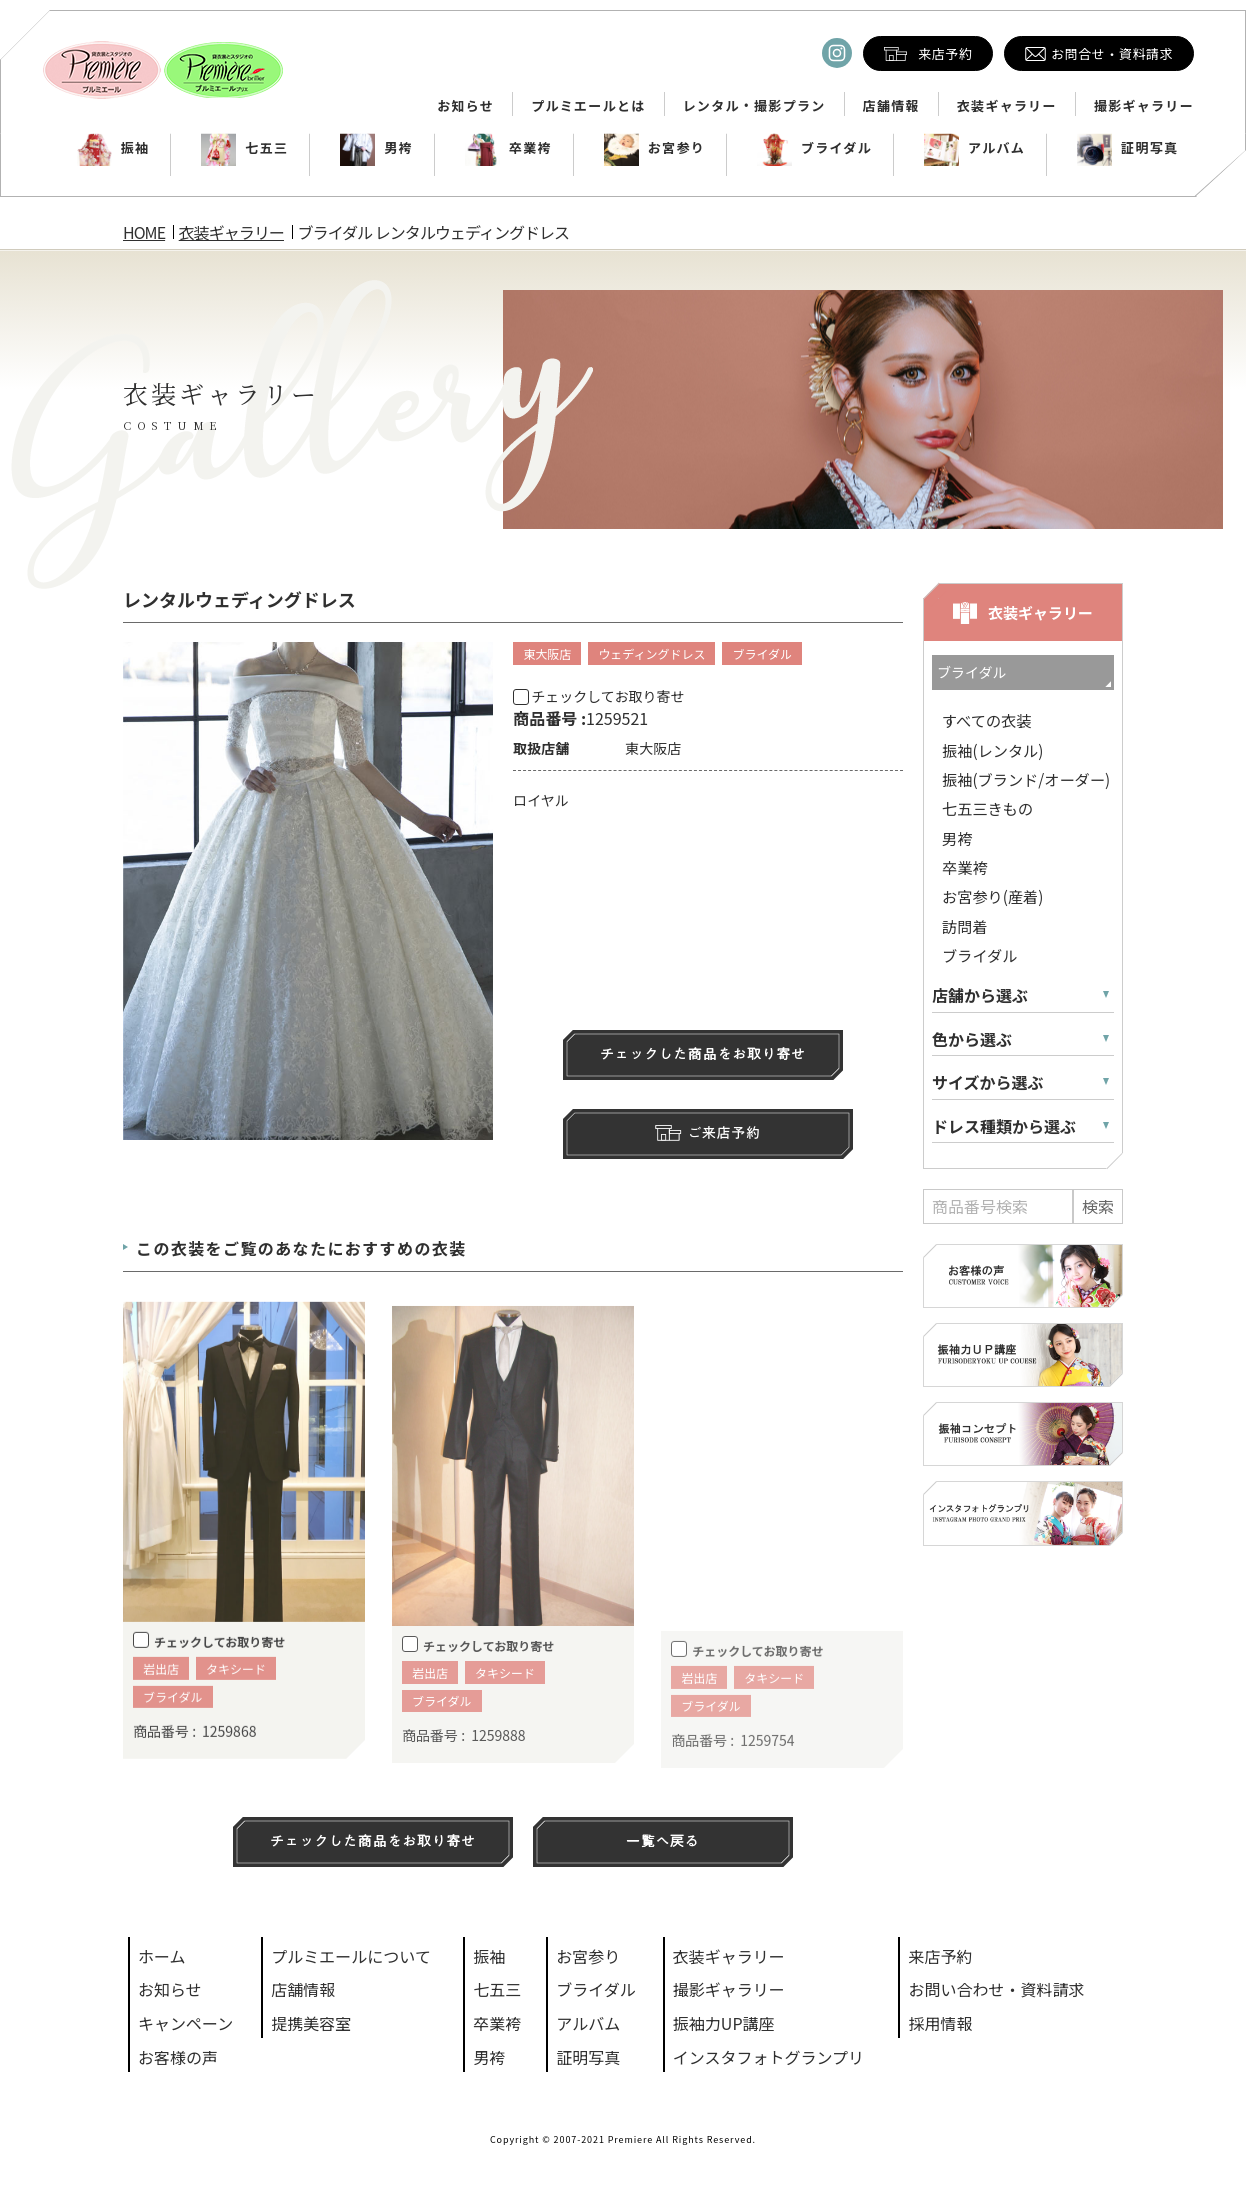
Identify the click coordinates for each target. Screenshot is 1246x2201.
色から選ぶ (972, 1039)
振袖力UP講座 (724, 2023)
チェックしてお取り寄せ (598, 696)
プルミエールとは (588, 106)
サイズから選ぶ (988, 1082)
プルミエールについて (351, 1956)
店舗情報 (891, 106)
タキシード (236, 1695)
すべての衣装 (986, 720)
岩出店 (161, 1695)
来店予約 (940, 1956)
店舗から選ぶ (980, 995)
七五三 (244, 148)
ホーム (162, 1956)
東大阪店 (547, 653)
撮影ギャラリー (1144, 106)
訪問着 (965, 926)
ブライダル (814, 148)
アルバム (974, 148)
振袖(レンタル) (992, 750)
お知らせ (465, 106)
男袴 (376, 148)
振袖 (113, 148)
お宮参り (654, 148)
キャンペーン (185, 2023)
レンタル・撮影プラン (754, 106)
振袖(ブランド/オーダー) (1026, 779)
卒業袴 (508, 148)
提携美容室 (311, 2023)
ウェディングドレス (651, 653)
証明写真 (1127, 148)
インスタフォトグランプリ (768, 2057)
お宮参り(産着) (992, 896)
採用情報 (940, 2023)
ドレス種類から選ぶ (1004, 1126)
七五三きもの (987, 808)
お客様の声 (178, 2057)
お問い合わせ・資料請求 (996, 1989)
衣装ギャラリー (1007, 106)
